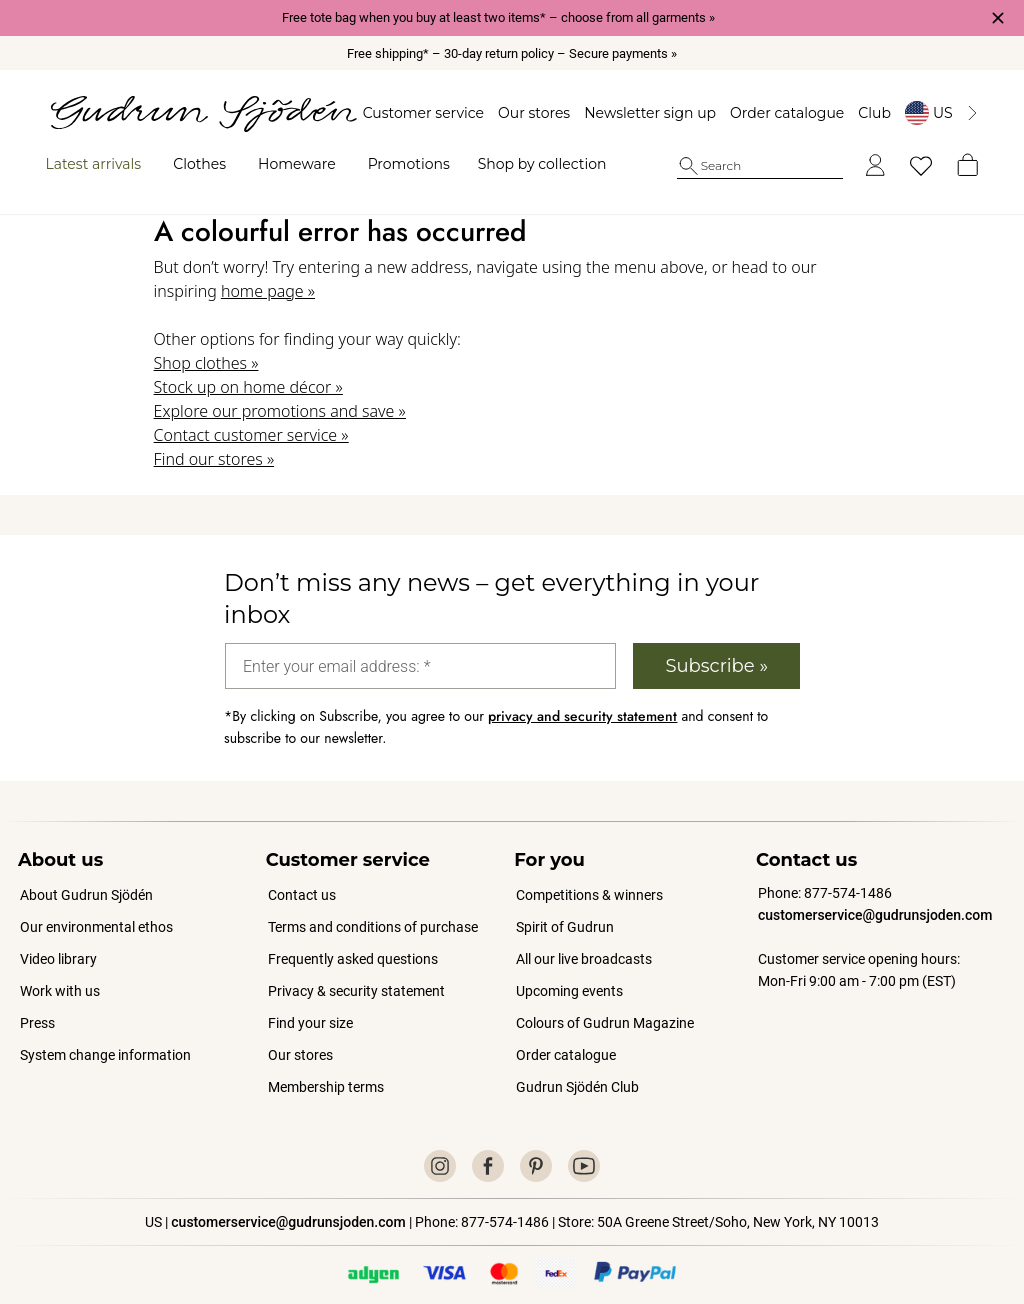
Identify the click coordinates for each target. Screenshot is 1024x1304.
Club (864, 113)
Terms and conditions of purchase (373, 909)
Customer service (412, 113)
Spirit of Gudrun (565, 909)
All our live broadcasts (584, 941)
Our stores (523, 113)
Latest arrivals (104, 164)
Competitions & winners (589, 877)
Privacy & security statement (356, 973)
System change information (105, 1037)
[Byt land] (931, 113)
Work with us (60, 973)
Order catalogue (776, 113)
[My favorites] (910, 166)
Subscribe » (716, 648)
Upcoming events (570, 973)
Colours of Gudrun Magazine (605, 1005)
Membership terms (326, 1069)
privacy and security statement (582, 698)
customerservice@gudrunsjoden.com (875, 897)
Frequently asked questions (353, 941)
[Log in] (864, 166)
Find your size (310, 1005)
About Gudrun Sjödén (86, 877)
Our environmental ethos (96, 909)
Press (37, 1005)
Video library (58, 941)
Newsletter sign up (640, 113)
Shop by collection (552, 164)
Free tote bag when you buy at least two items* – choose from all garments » (498, 17)
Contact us (302, 877)
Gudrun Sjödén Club (577, 1069)
